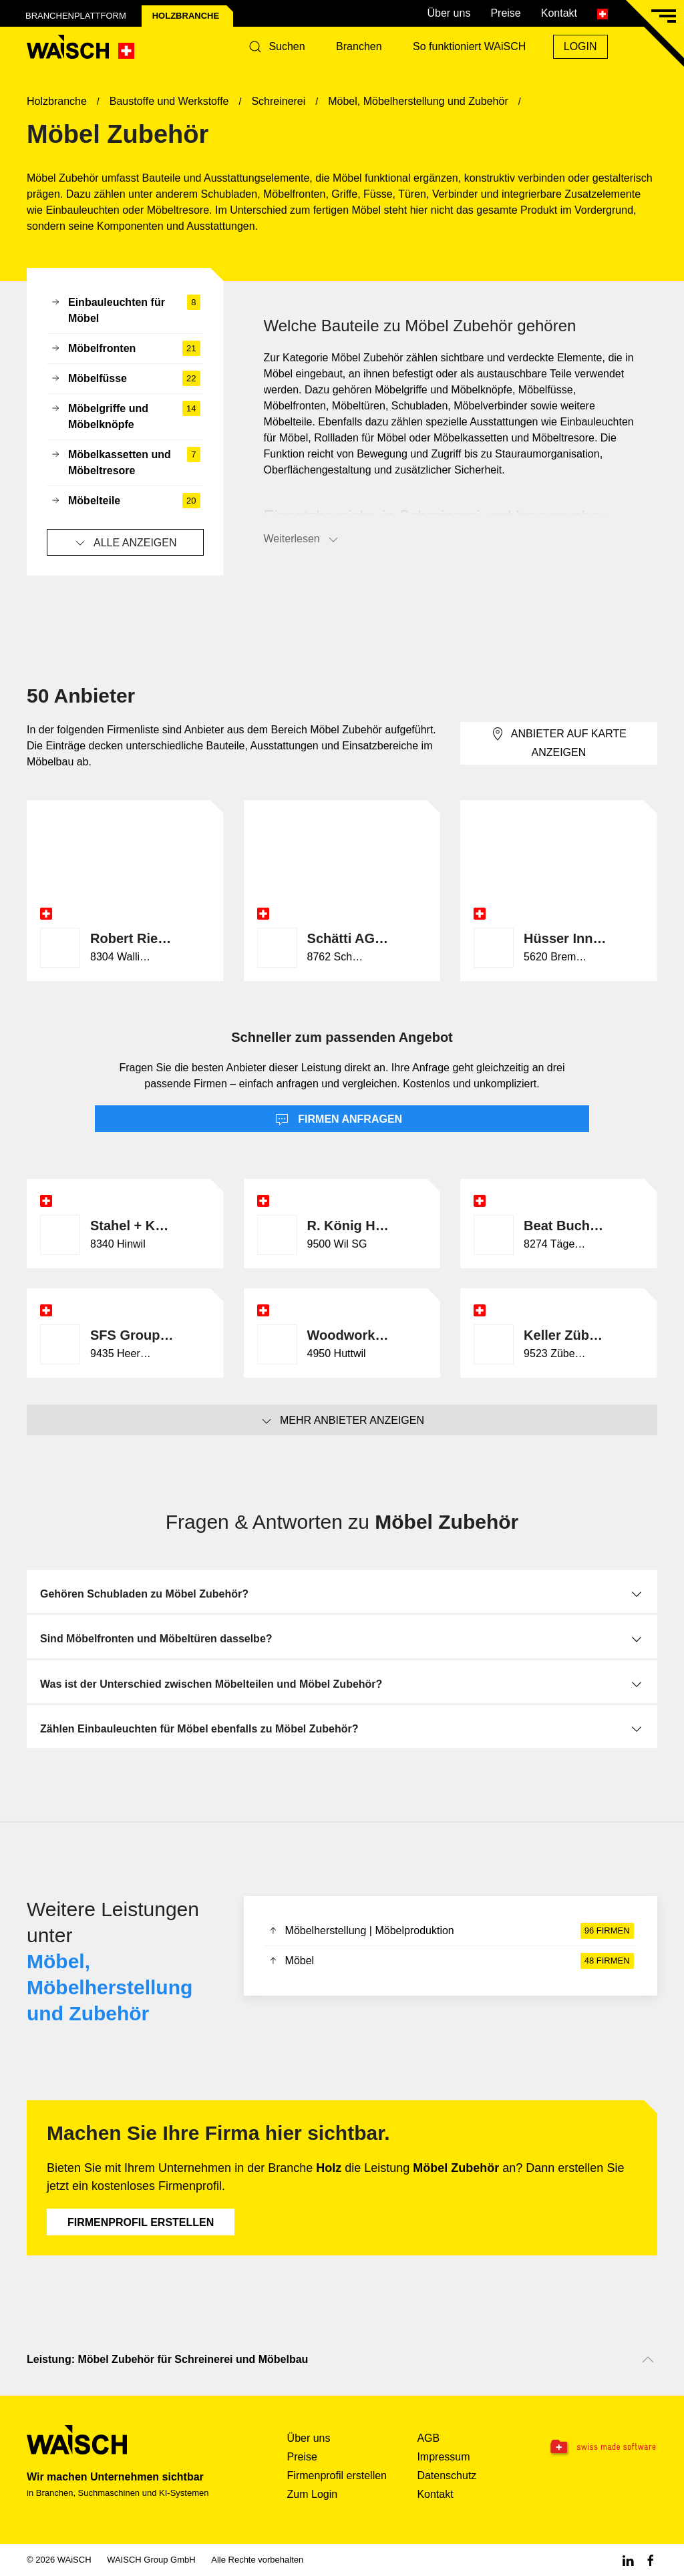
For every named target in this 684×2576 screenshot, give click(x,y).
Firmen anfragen (338, 1120)
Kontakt (559, 13)
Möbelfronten (125, 349)
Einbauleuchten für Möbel (125, 311)
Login (580, 46)
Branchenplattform (75, 16)
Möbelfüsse (125, 379)
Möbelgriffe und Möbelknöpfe (125, 417)
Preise (505, 13)
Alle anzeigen (125, 543)
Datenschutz (446, 2475)
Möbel (450, 1961)
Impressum (443, 2456)
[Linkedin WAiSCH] (628, 2560)
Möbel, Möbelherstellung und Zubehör (109, 1987)
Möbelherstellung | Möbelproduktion (450, 1931)
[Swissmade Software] (602, 2447)
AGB (428, 2438)
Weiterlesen (302, 539)
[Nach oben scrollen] (648, 2359)
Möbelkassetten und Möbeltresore (125, 463)
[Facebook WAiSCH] (650, 2560)
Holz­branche (185, 16)
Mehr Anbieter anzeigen (342, 1421)
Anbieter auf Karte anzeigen (559, 742)
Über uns (448, 13)
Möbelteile (125, 501)
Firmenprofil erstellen (140, 2222)
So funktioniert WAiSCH (469, 46)
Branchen (359, 46)
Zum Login (312, 2494)
